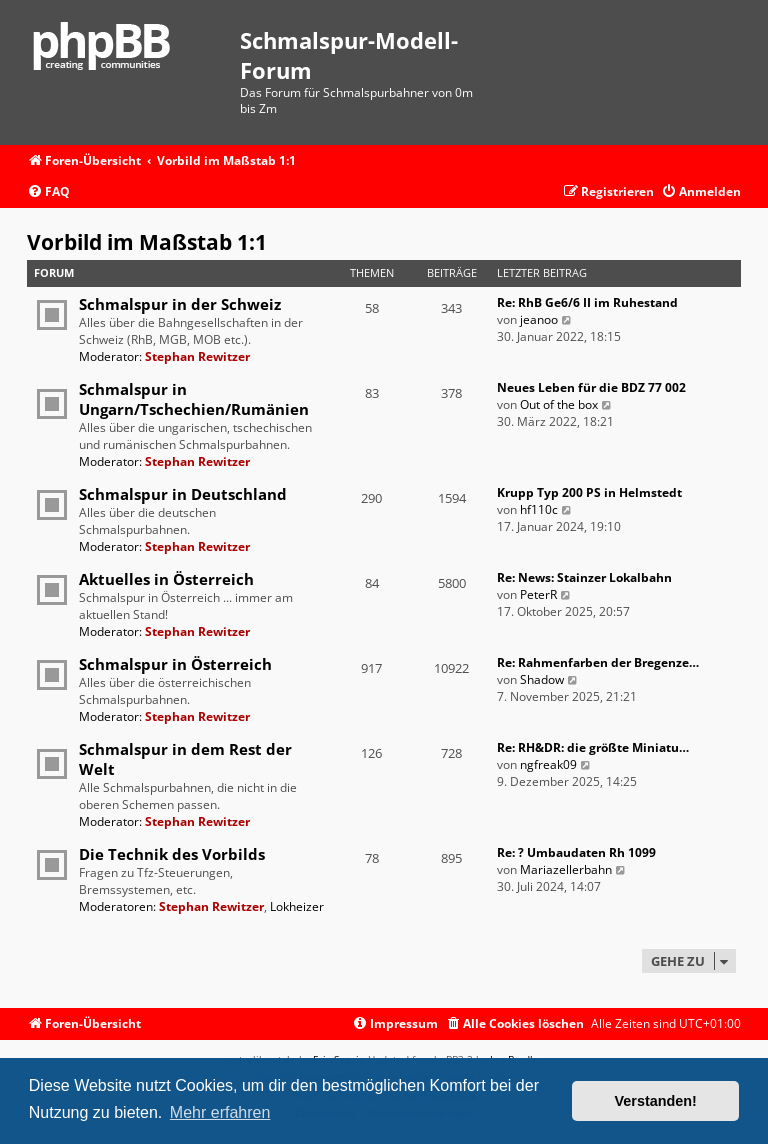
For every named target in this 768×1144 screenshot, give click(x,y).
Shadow (542, 679)
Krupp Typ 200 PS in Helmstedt (589, 492)
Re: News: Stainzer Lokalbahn (584, 577)
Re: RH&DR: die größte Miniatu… (593, 747)
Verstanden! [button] (656, 1101)
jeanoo (539, 319)
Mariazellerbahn (566, 869)
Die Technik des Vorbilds (172, 854)
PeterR (538, 594)
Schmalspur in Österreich (175, 664)
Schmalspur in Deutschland (183, 494)
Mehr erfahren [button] (220, 1112)
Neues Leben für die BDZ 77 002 (591, 387)
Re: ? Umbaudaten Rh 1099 (576, 852)
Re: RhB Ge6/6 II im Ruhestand (587, 302)
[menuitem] (48, 192)
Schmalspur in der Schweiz (180, 304)
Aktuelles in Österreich (166, 579)
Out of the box (559, 404)
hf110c (539, 509)
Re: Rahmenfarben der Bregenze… (598, 662)
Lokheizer (297, 906)
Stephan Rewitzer (197, 356)
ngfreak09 (548, 764)
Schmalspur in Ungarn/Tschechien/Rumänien (194, 399)
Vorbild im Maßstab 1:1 (147, 242)
